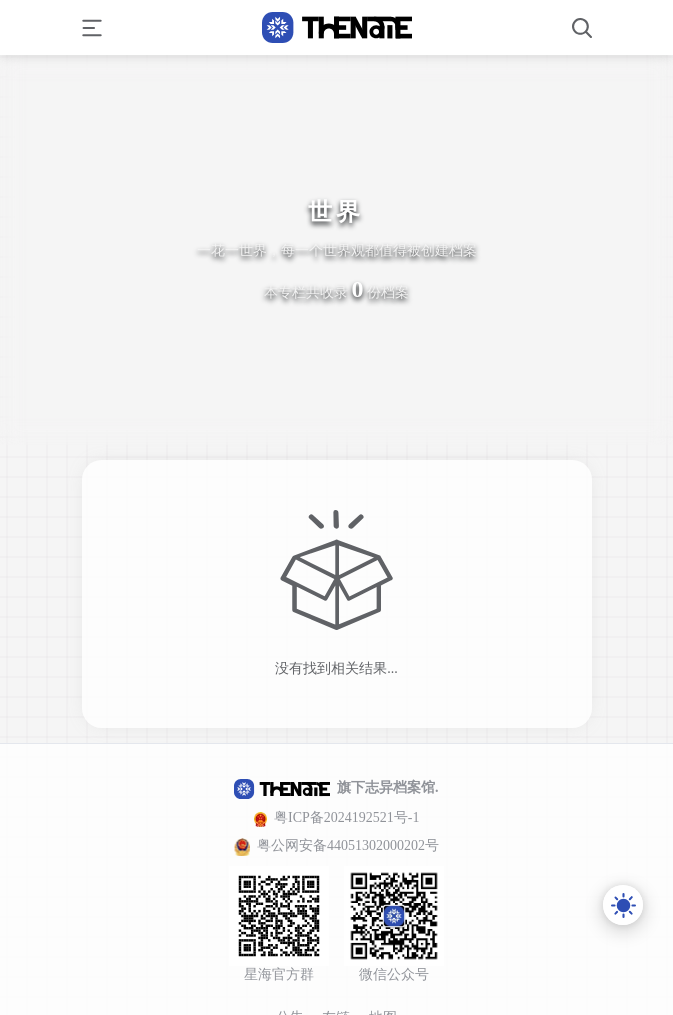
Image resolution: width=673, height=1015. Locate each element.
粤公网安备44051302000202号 (348, 845)
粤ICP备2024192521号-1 (346, 817)
